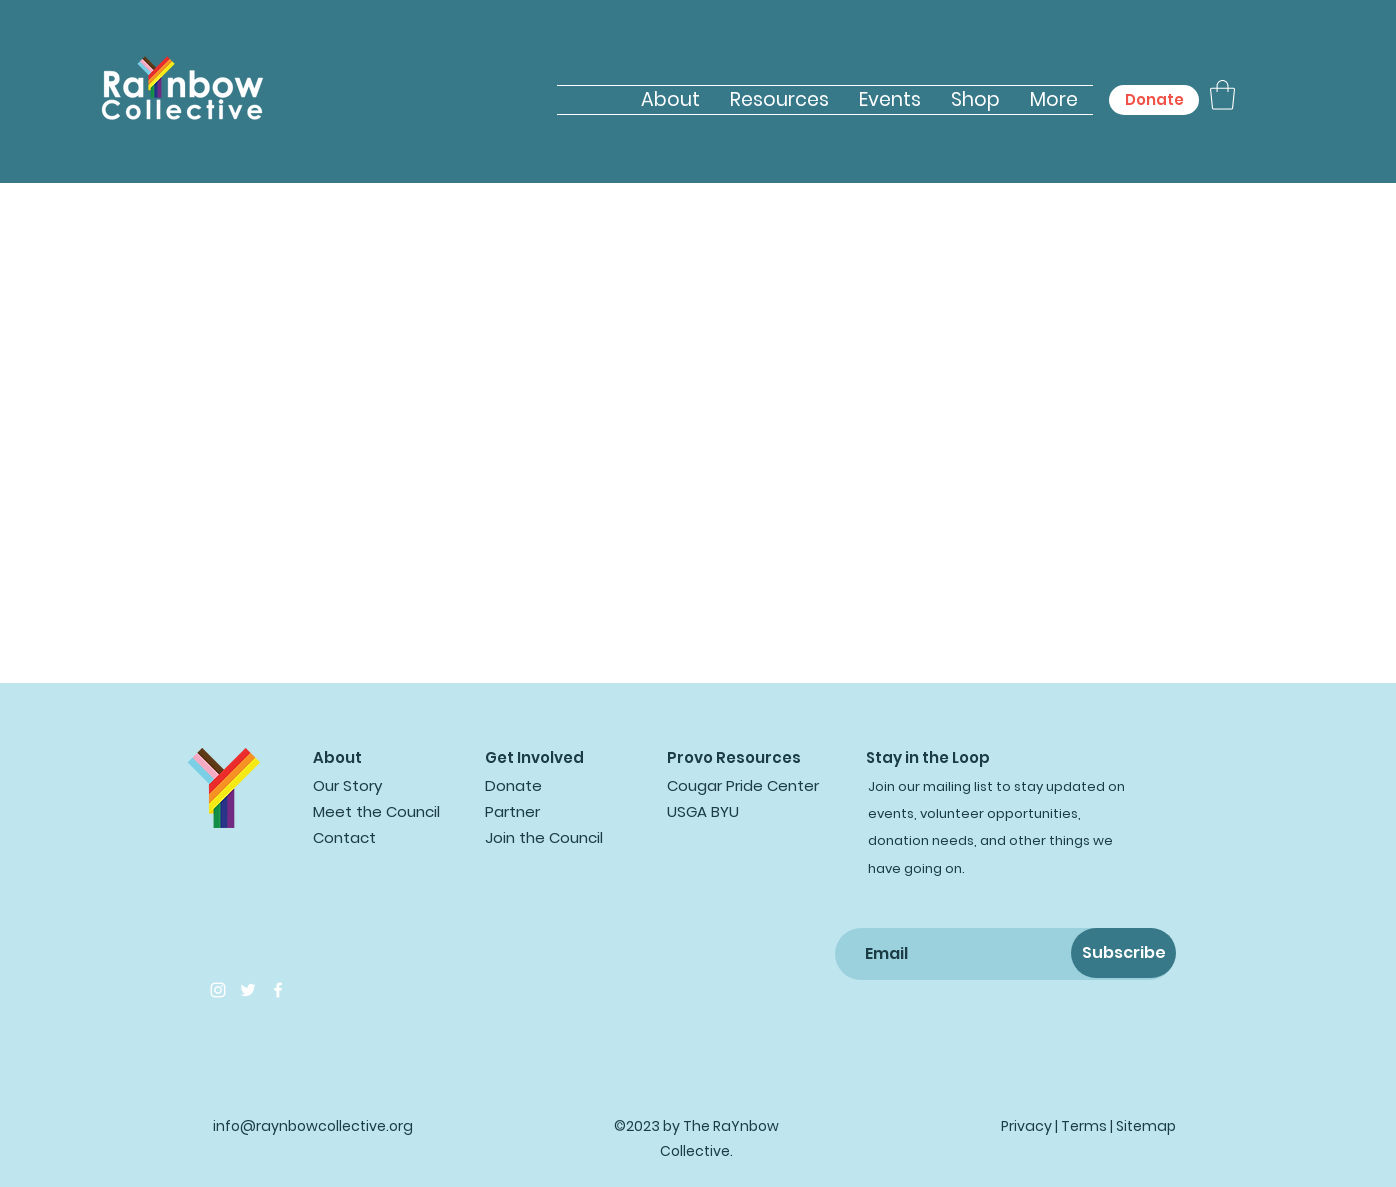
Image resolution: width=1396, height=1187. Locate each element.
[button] (1222, 95)
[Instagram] (218, 990)
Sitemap (1146, 1126)
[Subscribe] (1123, 953)
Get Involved (534, 757)
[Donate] (1154, 100)
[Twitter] (248, 990)
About (337, 757)
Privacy (1026, 1126)
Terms (1084, 1126)
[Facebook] (278, 990)
